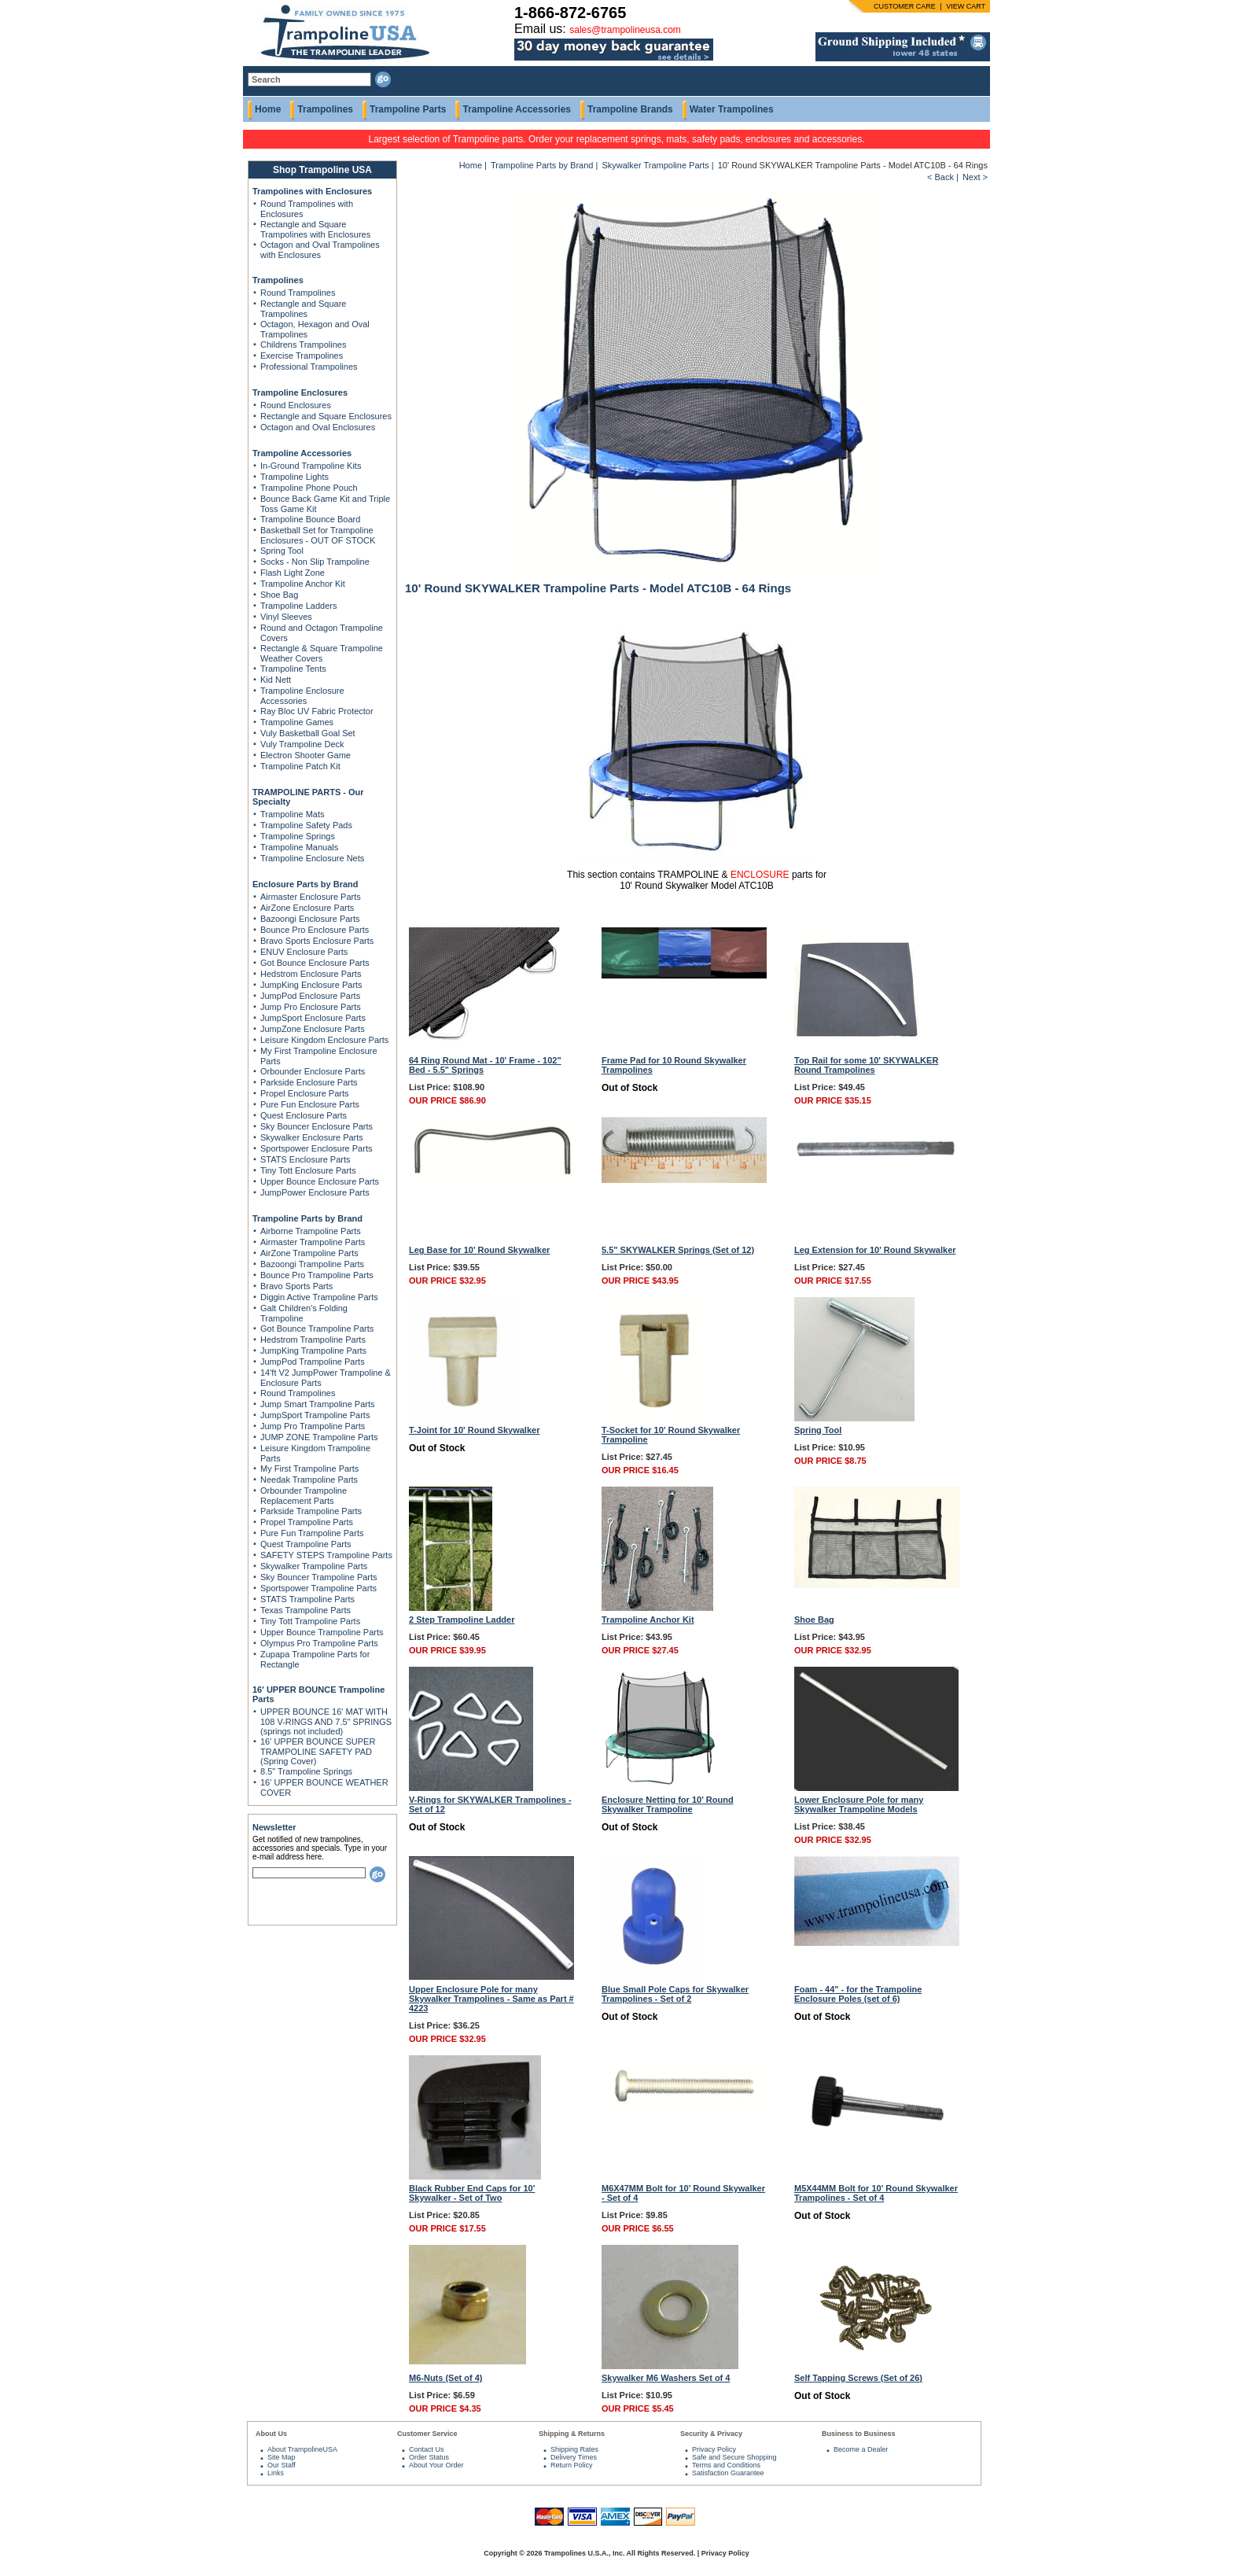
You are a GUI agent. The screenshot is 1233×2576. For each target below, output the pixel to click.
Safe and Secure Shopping (734, 2457)
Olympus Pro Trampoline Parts (319, 1643)
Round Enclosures (295, 405)
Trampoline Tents (293, 668)
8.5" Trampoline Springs (306, 1771)
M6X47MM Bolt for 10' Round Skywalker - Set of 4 (683, 2193)
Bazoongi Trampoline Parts (312, 1264)
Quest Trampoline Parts (305, 1544)
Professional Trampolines (309, 366)
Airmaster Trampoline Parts (312, 1242)
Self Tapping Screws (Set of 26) (858, 2378)
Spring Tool (282, 550)
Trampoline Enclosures (300, 392)
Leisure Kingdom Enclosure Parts (324, 1040)
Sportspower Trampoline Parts (318, 1588)
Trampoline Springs (297, 836)
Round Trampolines (297, 292)
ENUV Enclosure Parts (304, 951)
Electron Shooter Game (305, 755)
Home (268, 109)
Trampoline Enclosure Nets (312, 858)
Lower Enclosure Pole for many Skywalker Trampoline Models (858, 1804)
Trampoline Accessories (516, 109)
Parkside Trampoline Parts (311, 1511)
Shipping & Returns (572, 2434)
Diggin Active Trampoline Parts (319, 1297)
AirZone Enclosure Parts (307, 907)
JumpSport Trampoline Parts (315, 1415)
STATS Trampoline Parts (307, 1599)
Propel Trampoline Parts (306, 1522)
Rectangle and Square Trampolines (303, 309)
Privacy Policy (714, 2449)
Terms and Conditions (726, 2465)
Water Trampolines (732, 109)
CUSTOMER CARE (905, 6)
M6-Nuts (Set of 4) (446, 2378)
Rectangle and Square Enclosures (326, 416)
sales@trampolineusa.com (625, 29)
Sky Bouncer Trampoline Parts (318, 1577)
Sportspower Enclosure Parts (316, 1148)
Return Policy (571, 2465)
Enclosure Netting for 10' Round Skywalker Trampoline (668, 1804)
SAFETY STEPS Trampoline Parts (326, 1555)
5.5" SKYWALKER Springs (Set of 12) (678, 1250)
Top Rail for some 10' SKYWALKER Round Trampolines (866, 1065)
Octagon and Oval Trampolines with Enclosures (320, 250)
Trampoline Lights (294, 476)
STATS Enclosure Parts (305, 1159)
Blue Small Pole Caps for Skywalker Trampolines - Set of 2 (675, 1994)
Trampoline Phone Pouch (309, 487)
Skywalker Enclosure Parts (311, 1137)
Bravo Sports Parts (296, 1286)
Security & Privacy (711, 2434)
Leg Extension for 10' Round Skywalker (875, 1250)
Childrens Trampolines (303, 344)
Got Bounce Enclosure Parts (315, 962)
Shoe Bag (279, 594)
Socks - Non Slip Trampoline (315, 561)
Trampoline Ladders (298, 605)
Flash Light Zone (292, 572)
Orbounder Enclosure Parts (312, 1071)
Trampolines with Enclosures (312, 191)
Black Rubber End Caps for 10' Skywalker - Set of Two (472, 2193)
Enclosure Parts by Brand (305, 884)
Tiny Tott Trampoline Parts (310, 1621)
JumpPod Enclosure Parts (310, 996)
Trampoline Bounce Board (310, 519)
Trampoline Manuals (299, 847)
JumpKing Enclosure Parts (311, 984)
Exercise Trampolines (301, 355)
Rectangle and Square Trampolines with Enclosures (315, 229)
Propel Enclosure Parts (304, 1093)
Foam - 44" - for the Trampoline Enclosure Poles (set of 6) (858, 1994)
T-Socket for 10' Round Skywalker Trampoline (671, 1434)
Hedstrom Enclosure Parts (310, 973)
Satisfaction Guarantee (728, 2473)
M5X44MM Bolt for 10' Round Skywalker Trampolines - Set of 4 (876, 2193)
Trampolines (325, 109)
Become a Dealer (861, 2449)
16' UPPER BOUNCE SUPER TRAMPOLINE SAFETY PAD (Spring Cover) (317, 1751)
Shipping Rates (574, 2449)
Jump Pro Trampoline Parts (312, 1426)
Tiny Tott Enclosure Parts (308, 1170)
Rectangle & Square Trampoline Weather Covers (321, 653)
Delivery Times (573, 2457)
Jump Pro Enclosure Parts (310, 1007)
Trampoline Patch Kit (300, 766)
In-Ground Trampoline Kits (310, 465)
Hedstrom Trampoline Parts (313, 1339)
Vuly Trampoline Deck (302, 744)
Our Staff (281, 2465)
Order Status (429, 2457)
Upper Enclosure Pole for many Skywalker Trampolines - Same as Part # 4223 (491, 1999)
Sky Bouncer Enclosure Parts (316, 1126)
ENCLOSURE (760, 874)
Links (275, 2473)
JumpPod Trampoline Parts (312, 1361)
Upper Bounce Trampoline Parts (322, 1632)
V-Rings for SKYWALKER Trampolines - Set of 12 (490, 1804)
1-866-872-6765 (570, 12)
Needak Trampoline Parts (309, 1479)
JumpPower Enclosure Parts (315, 1192)
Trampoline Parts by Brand (307, 1218)
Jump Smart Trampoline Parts (317, 1404)
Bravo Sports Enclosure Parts (317, 940)
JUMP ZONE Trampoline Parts (319, 1437)
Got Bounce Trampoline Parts (317, 1328)
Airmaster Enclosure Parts (310, 896)
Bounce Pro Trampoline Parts (317, 1275)
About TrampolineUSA (302, 2449)
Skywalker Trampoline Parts (313, 1566)
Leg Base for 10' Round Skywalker (479, 1250)
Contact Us (426, 2449)
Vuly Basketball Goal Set (307, 733)
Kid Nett (275, 679)
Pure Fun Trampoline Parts (311, 1533)
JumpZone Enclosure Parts (312, 1029)
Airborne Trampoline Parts (310, 1231)
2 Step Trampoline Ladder (461, 1619)
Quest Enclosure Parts (303, 1115)
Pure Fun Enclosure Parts (309, 1104)
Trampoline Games (296, 722)
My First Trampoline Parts (309, 1468)
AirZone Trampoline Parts (309, 1253)
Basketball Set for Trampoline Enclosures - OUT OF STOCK (317, 535)
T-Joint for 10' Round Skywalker (474, 1430)
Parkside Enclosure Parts (309, 1082)
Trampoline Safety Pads (306, 825)
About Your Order (436, 2465)
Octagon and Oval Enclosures (317, 427)
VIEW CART (965, 6)
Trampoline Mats (292, 814)
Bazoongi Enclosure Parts (310, 918)
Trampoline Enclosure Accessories (302, 696)
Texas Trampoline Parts (305, 1610)
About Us (271, 2434)
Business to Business (859, 2434)
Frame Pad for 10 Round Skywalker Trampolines (674, 1065)
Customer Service (427, 2434)
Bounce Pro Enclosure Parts (314, 929)
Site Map (281, 2457)
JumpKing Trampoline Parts (313, 1350)
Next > (975, 177)
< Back (940, 177)
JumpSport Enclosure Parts (313, 1018)
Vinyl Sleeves (286, 616)
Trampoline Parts (408, 109)
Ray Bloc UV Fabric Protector (317, 711)
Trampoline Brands (630, 109)
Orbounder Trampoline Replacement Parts (303, 1495)
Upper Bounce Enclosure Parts (319, 1181)
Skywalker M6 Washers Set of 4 (666, 2378)
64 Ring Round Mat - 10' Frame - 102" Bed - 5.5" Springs (485, 1065)
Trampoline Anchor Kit (302, 583)
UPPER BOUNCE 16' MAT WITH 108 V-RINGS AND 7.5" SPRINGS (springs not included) (326, 1721)
